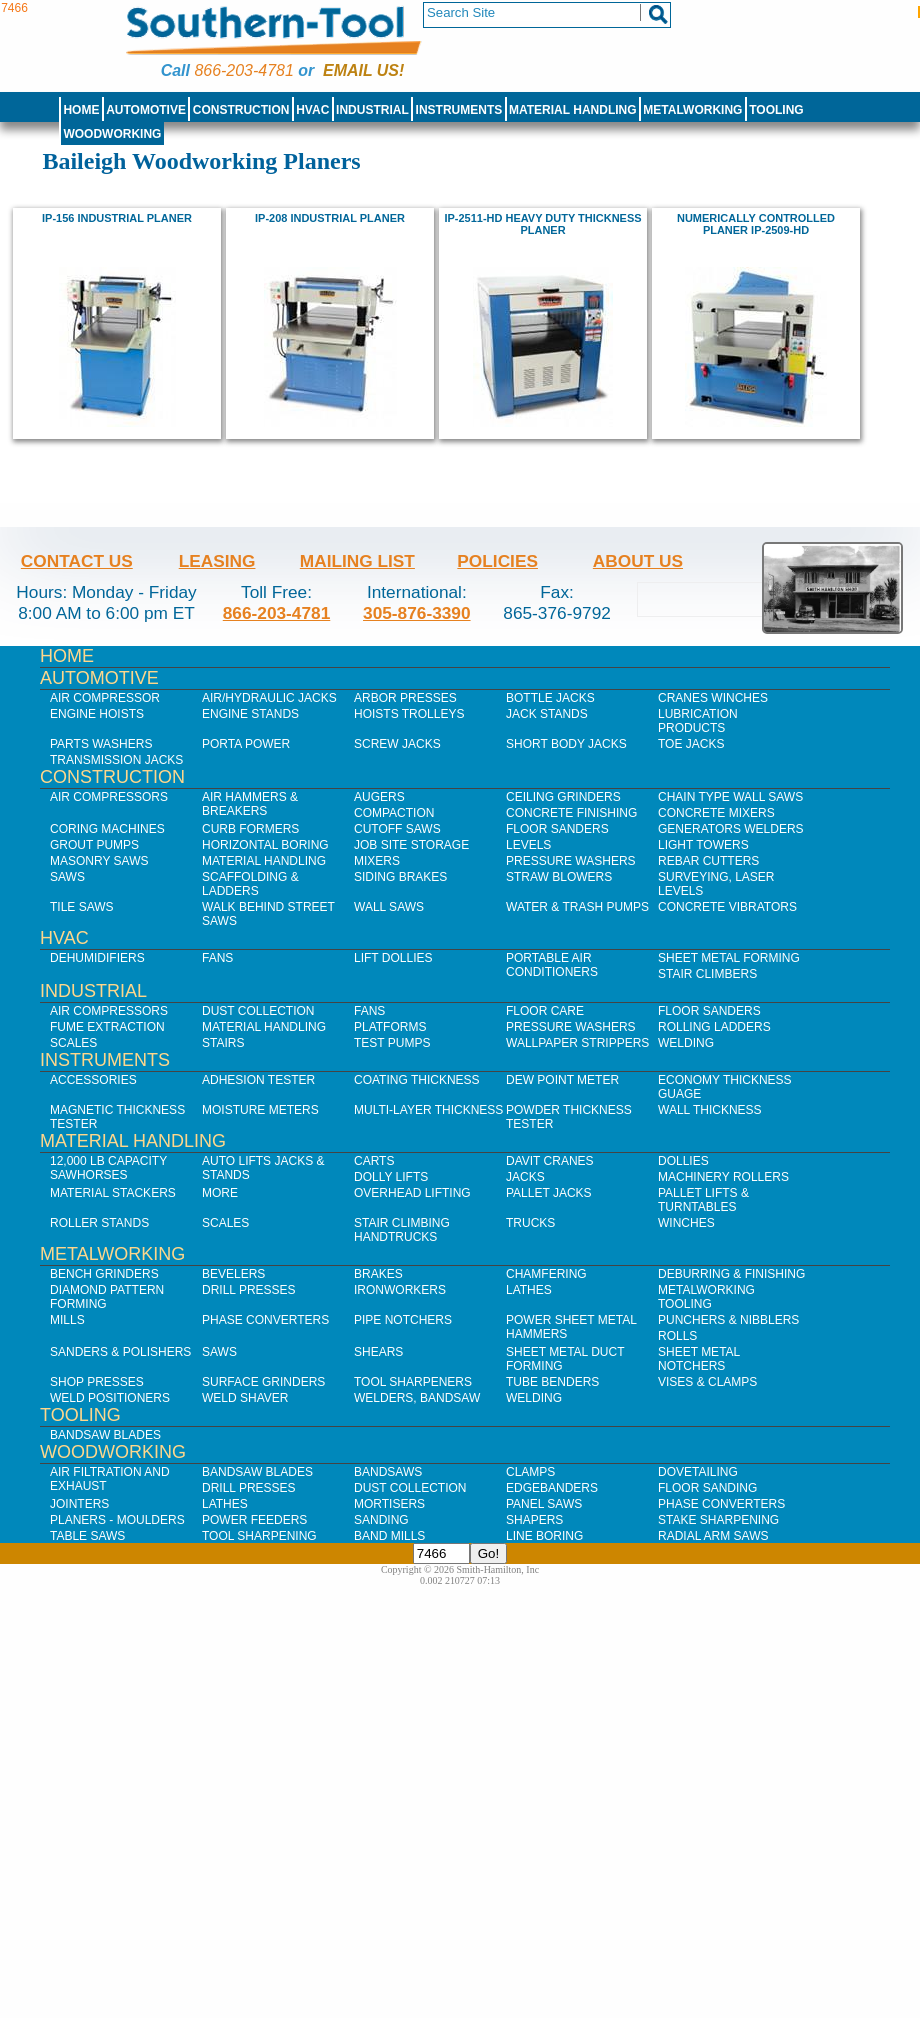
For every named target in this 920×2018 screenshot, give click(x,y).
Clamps (530, 1472)
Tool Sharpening (259, 1536)
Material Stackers (113, 1193)
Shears (378, 1352)
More (220, 1193)
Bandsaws (388, 1472)
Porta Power (246, 744)
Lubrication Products (698, 721)
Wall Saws (389, 907)
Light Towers (703, 845)
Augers (379, 797)
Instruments (459, 110)
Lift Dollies (393, 958)
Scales (73, 1043)
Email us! (363, 70)
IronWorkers (400, 1290)
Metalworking (692, 110)
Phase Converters (265, 1320)
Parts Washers (101, 744)
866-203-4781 (243, 70)
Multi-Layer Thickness (428, 1110)
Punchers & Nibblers (728, 1320)
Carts (374, 1161)
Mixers (377, 861)
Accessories (93, 1080)
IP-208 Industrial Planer (330, 218)
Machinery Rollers (723, 1177)
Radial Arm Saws (713, 1536)
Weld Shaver (245, 1398)
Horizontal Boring (265, 845)
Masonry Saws (99, 861)
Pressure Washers (571, 861)
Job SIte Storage (411, 845)
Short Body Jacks (566, 744)
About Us (638, 561)
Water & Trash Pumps (577, 907)
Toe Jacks (691, 744)
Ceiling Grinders (563, 797)
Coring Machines (107, 829)
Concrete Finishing (571, 813)
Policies (497, 561)
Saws (67, 877)
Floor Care (545, 1011)
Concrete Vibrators (727, 907)
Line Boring (544, 1536)
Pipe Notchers (403, 1320)
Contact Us (77, 561)
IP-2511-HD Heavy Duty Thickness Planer (542, 224)
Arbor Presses (405, 698)
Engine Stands (250, 714)
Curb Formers (250, 829)
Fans (217, 958)
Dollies (683, 1161)
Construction (241, 110)
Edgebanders (552, 1488)
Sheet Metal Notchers (699, 1359)
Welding (686, 1043)
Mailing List (357, 561)
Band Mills (389, 1536)
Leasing (217, 561)
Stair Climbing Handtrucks (402, 1230)
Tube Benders (552, 1382)
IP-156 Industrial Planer (117, 218)
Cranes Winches (713, 698)
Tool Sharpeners (413, 1382)
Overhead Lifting (412, 1193)
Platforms (390, 1027)
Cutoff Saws (397, 829)
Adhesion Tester (258, 1080)
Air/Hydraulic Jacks (269, 698)
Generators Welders (731, 829)
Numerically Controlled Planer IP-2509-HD (756, 224)
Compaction (394, 813)
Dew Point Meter (562, 1080)
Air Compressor (105, 698)
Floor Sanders (557, 829)
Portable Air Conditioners (552, 965)
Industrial (372, 110)
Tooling (776, 110)
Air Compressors (109, 797)
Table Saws (87, 1536)
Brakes (378, 1274)
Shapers (534, 1520)
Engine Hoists (97, 714)
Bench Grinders (104, 1274)
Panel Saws (544, 1504)
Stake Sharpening (718, 1520)
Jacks (525, 1177)
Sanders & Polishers (120, 1352)
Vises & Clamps (707, 1382)
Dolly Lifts (391, 1177)
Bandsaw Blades (105, 1435)
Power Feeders (254, 1520)
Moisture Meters (260, 1110)
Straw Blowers (559, 877)
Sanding (381, 1520)
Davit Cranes (550, 1161)
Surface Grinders (263, 1382)
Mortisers (389, 1504)
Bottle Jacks (550, 698)
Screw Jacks (397, 744)
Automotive (146, 110)
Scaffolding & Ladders (250, 884)
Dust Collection (258, 1011)
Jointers (79, 1504)
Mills (67, 1320)
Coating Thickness (417, 1080)
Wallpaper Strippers (577, 1043)
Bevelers (233, 1274)
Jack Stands (547, 714)
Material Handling (573, 110)
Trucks (530, 1223)
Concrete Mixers (716, 813)
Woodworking (112, 134)
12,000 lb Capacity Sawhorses (108, 1168)
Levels (528, 845)
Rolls (677, 1336)
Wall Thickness (710, 1110)
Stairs (223, 1043)
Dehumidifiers (97, 958)
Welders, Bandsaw (417, 1398)
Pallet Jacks (549, 1193)
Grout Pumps (94, 845)
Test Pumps (392, 1043)
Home (81, 110)
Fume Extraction (107, 1027)
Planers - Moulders (117, 1520)
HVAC (312, 110)
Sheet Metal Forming (729, 958)
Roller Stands (99, 1223)
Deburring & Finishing (731, 1274)
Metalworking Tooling (706, 1297)
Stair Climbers (707, 974)
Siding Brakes (400, 877)
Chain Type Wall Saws (730, 797)
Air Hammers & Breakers (250, 804)
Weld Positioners (110, 1398)
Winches (686, 1223)
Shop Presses (97, 1382)
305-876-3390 (417, 613)
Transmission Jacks (116, 760)
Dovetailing (698, 1472)
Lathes (529, 1290)
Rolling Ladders (714, 1027)
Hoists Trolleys (409, 714)
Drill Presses (249, 1290)
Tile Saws (82, 907)
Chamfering (546, 1274)
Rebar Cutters (708, 861)
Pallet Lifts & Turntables (703, 1200)
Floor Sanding (707, 1488)
